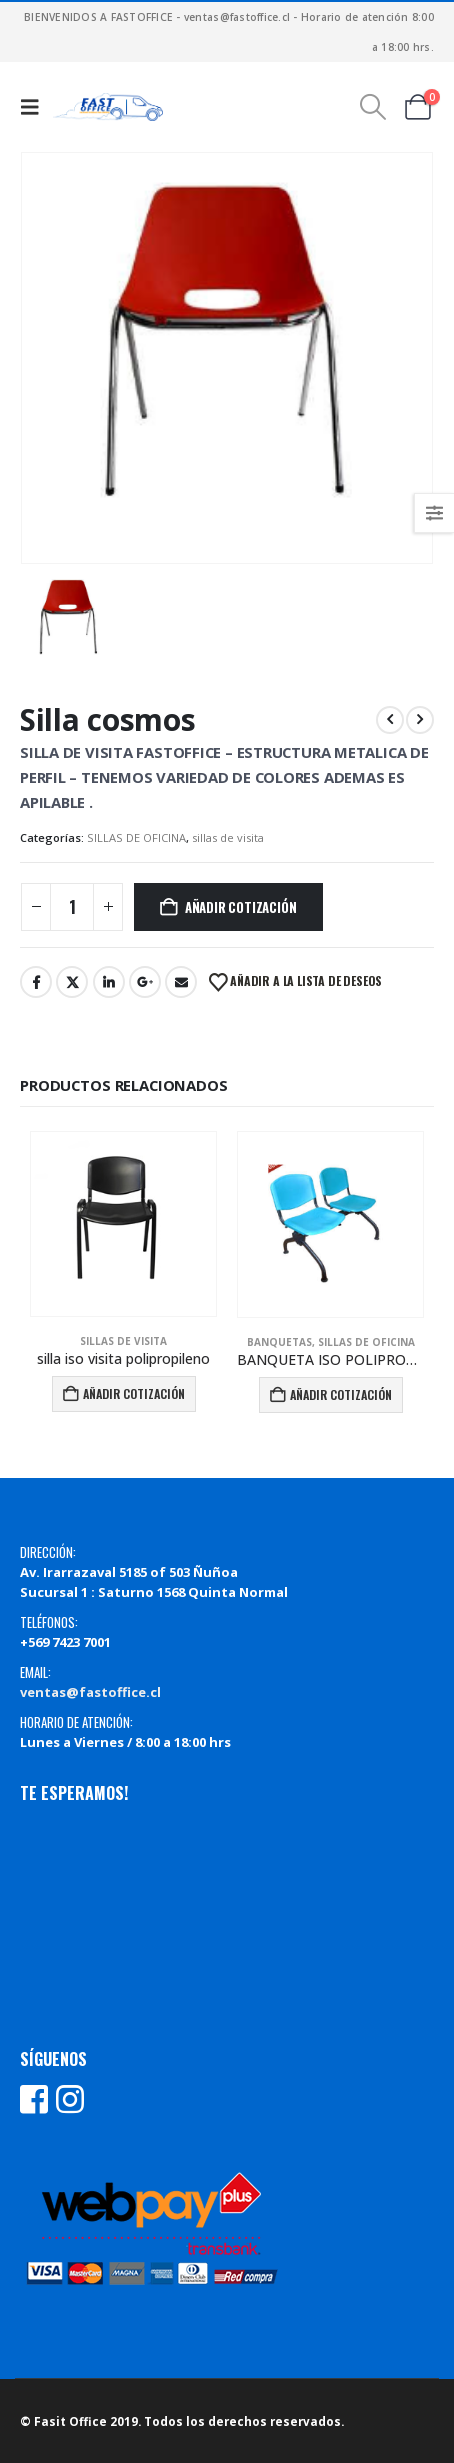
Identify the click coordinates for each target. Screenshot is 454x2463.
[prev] (390, 720)
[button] (34, 107)
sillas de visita (228, 837)
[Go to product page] (123, 1224)
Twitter (72, 982)
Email (181, 982)
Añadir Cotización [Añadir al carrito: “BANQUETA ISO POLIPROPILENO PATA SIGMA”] (341, 1394)
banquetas (279, 1342)
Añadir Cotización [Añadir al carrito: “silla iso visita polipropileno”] (134, 1393)
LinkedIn (109, 982)
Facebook (36, 982)
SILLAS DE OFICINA (136, 837)
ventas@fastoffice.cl (90, 1692)
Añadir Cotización (241, 907)
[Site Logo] (108, 107)
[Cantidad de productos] (72, 907)
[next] (420, 720)
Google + (145, 982)
